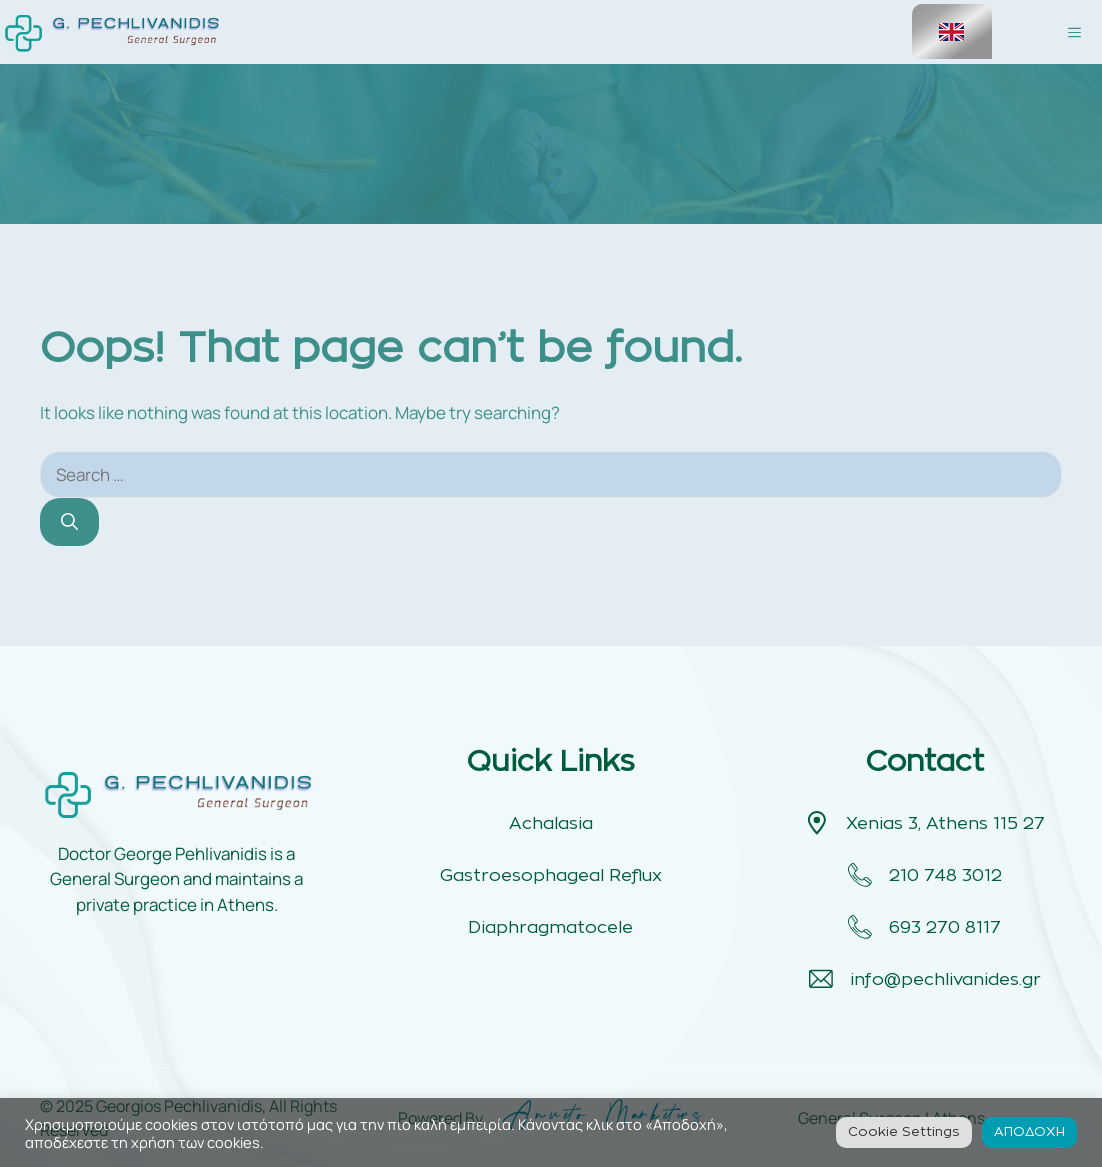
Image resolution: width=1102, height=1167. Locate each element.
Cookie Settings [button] (904, 1132)
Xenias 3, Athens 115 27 (945, 823)
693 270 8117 (945, 927)
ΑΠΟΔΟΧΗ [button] (1029, 1132)
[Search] (69, 522)
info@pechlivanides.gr (945, 979)
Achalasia (551, 823)
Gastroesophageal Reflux (551, 875)
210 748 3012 (945, 875)
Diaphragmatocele (550, 927)
